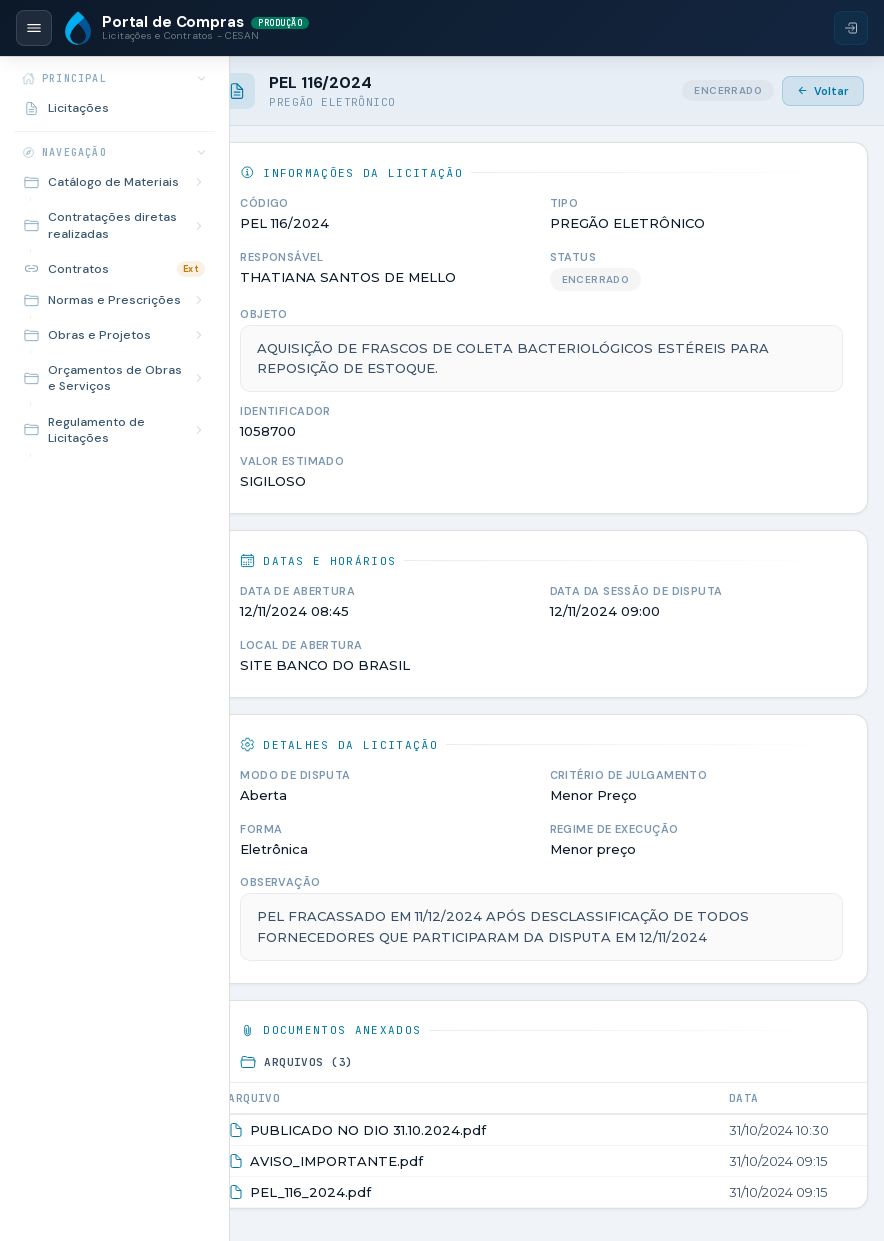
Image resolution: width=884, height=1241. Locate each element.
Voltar (823, 91)
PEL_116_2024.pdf (330, 1192)
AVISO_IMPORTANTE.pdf (356, 1161)
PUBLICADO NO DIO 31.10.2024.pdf (388, 1130)
